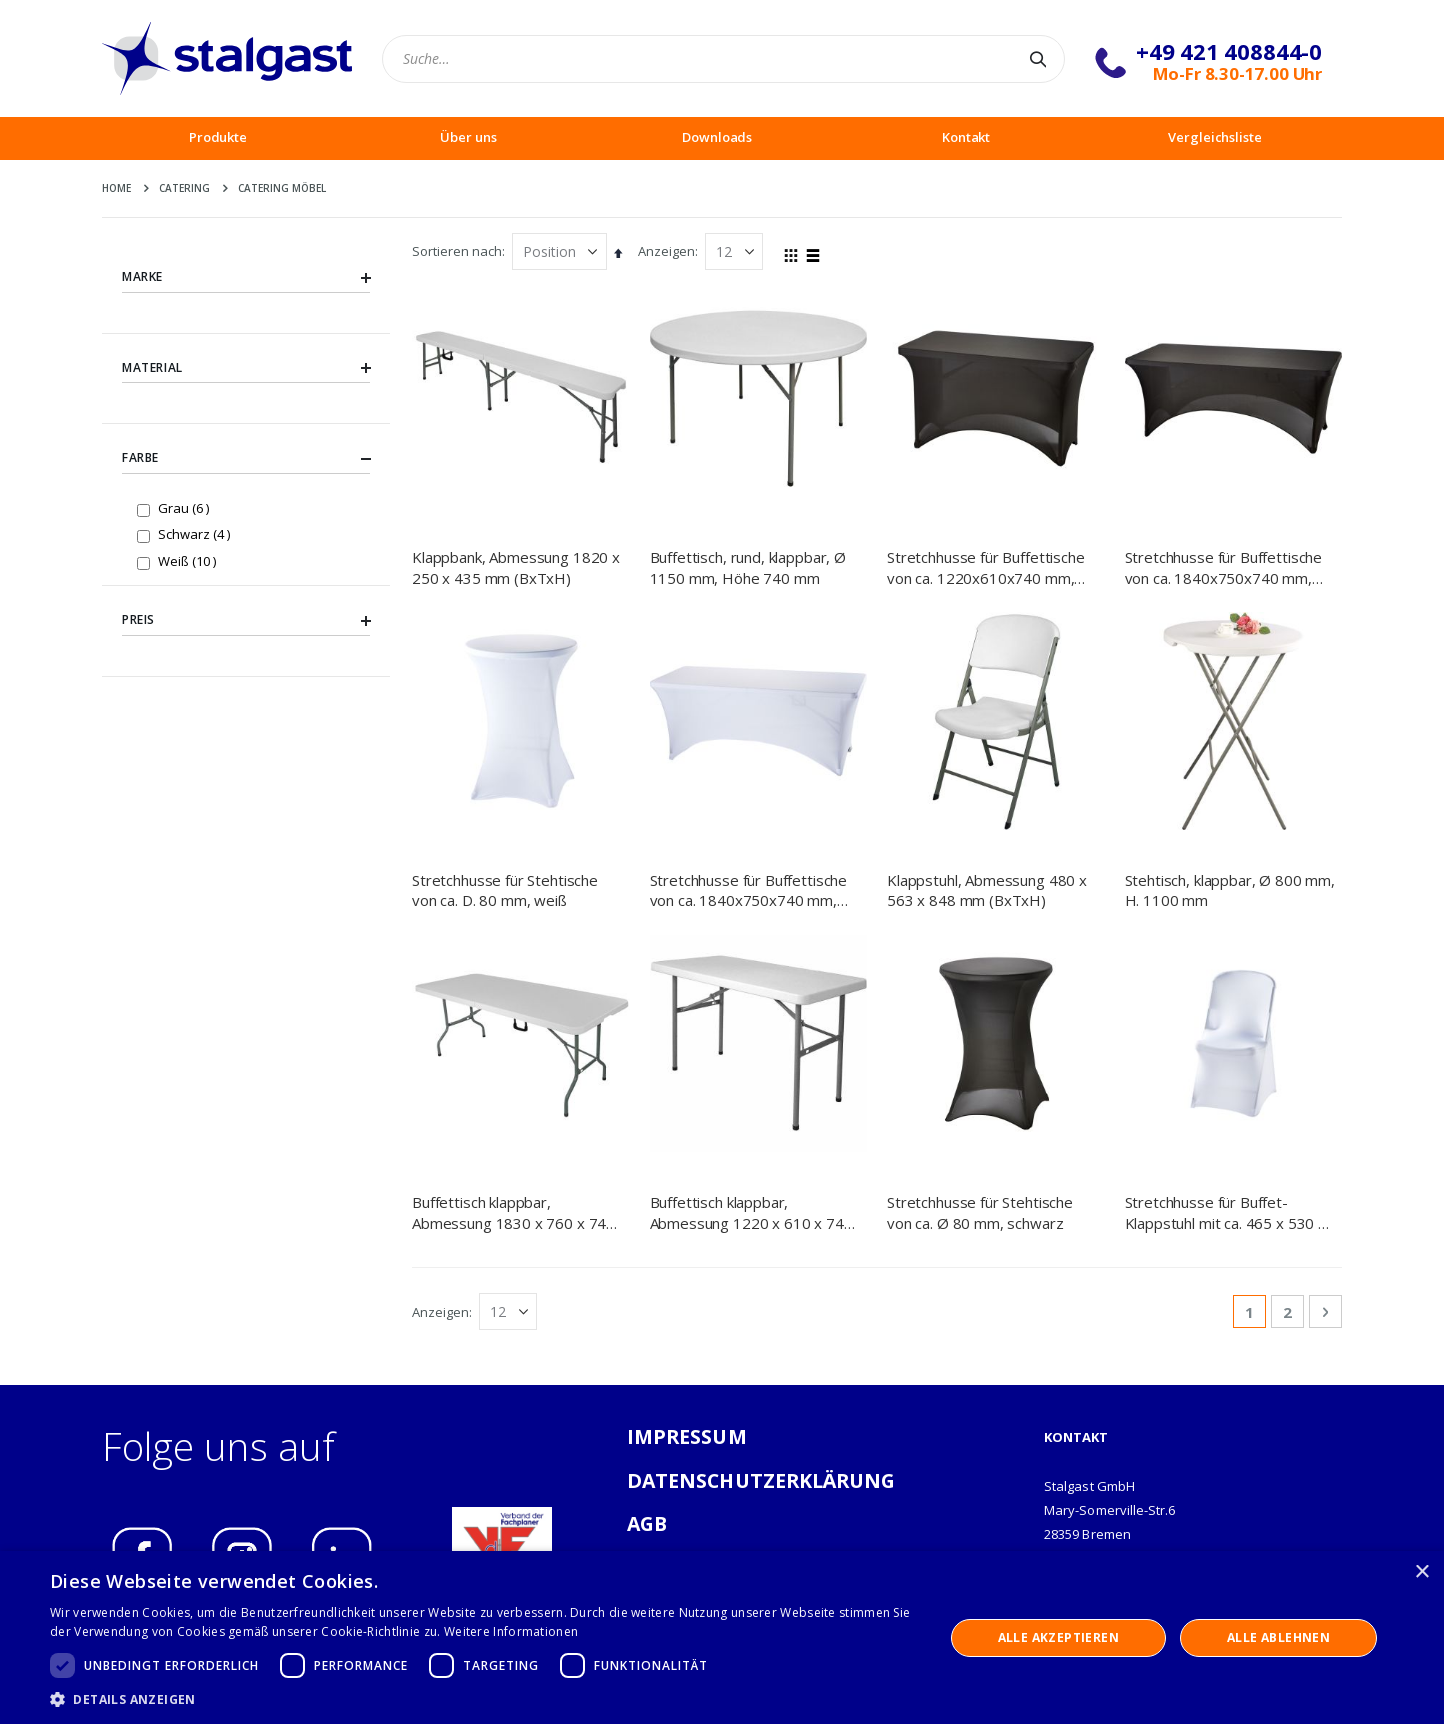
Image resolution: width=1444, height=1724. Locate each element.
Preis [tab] (246, 620)
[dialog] (722, 1637)
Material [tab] (246, 368)
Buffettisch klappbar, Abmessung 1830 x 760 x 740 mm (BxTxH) (513, 1015)
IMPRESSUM (687, 1239)
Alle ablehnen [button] (1278, 1637)
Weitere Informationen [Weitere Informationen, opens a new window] (511, 1631)
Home (116, 188)
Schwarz (196, 533)
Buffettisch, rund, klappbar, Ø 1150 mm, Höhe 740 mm (748, 567)
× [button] (1421, 1572)
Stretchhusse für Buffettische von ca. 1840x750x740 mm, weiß (749, 890)
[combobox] (723, 59)
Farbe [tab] (246, 459)
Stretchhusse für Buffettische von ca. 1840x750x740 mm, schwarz (1224, 567)
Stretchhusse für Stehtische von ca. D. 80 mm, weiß (505, 890)
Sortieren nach (457, 251)
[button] (483, 1699)
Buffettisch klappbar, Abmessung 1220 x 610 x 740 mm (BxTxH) (751, 1015)
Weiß (189, 560)
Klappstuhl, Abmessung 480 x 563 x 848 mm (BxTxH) (987, 890)
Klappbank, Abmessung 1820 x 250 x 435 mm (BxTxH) (516, 567)
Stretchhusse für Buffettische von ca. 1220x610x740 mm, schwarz (986, 567)
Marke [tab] (246, 277)
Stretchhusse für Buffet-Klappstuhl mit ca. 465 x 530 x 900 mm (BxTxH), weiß (1226, 1015)
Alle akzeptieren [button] (1058, 1637)
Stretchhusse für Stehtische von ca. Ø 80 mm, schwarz (980, 1015)
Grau (186, 507)
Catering (184, 188)
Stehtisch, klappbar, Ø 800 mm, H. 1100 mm (1230, 890)
